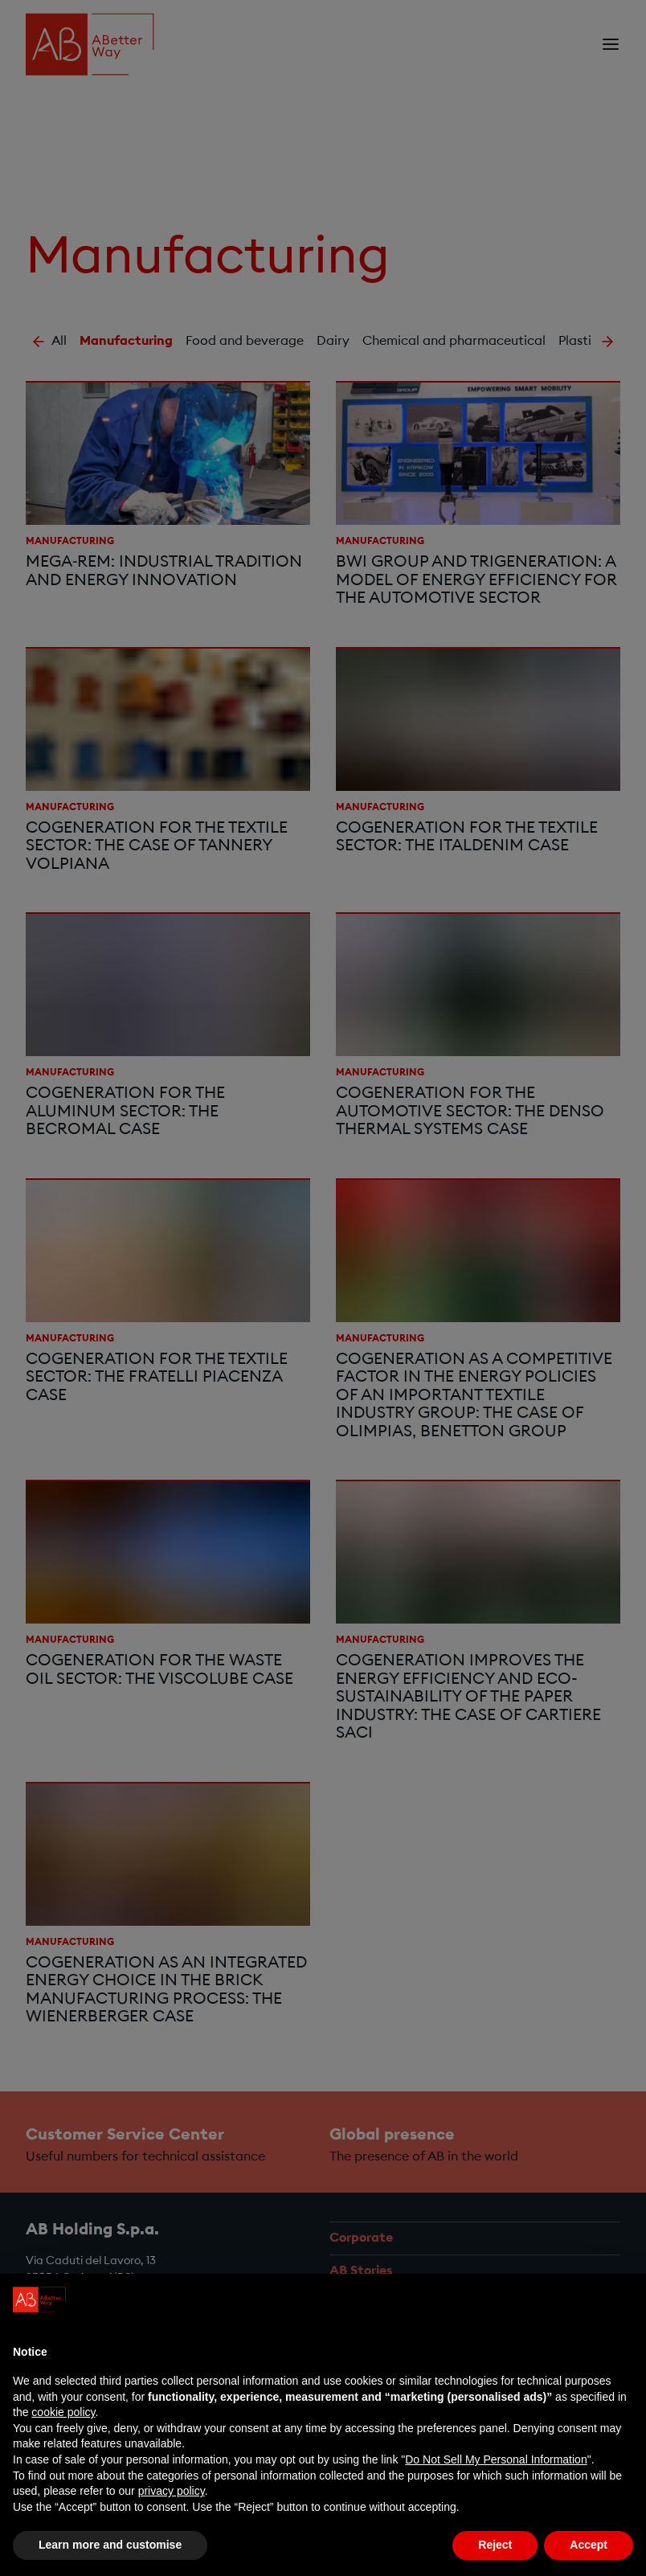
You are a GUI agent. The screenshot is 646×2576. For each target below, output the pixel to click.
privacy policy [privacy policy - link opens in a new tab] (171, 2490)
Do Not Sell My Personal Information (496, 2459)
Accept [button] (588, 2544)
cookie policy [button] (63, 2412)
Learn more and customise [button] (110, 2544)
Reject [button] (495, 2544)
